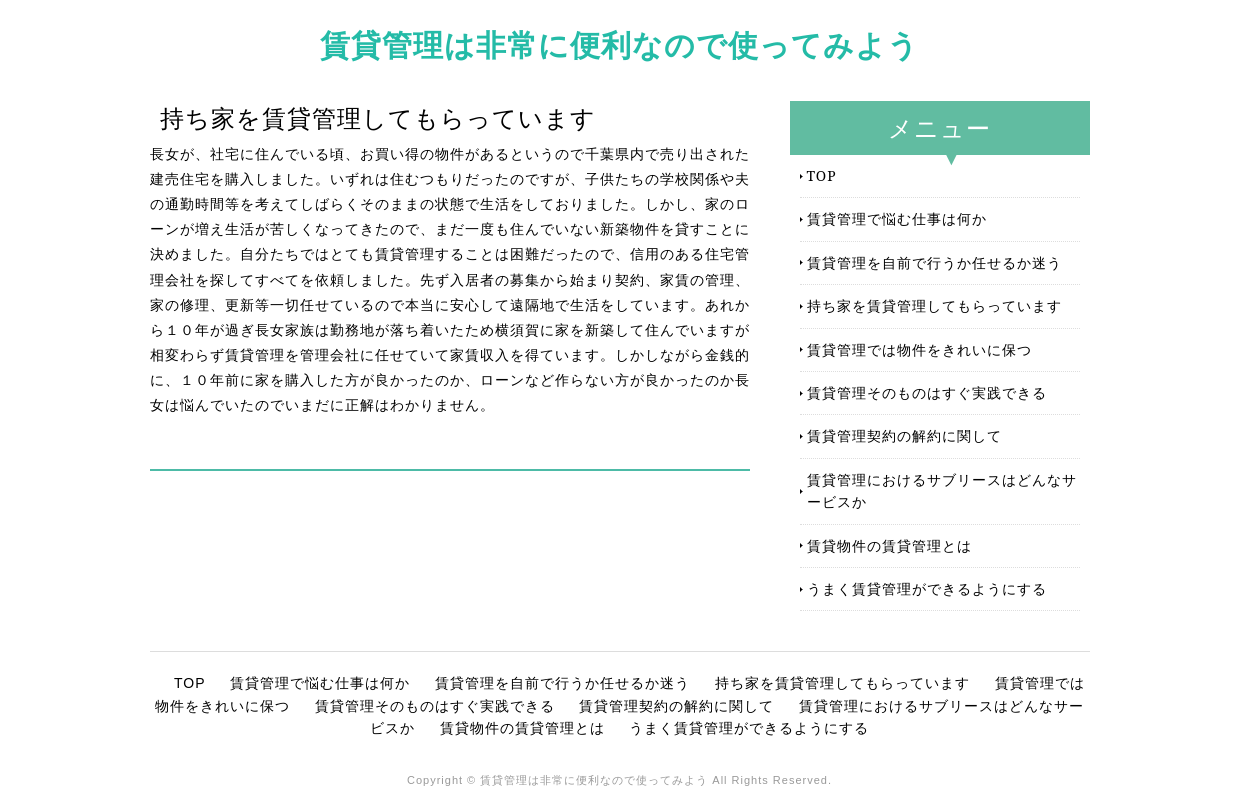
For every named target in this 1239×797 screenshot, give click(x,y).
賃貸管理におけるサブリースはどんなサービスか (942, 490)
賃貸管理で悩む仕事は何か (897, 218)
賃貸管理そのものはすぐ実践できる (927, 392)
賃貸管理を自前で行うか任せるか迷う (934, 262)
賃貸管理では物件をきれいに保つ (919, 349)
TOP (822, 175)
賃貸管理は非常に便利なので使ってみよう (619, 44)
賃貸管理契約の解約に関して (904, 435)
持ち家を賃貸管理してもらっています (934, 305)
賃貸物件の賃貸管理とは (889, 545)
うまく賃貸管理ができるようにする (927, 588)
